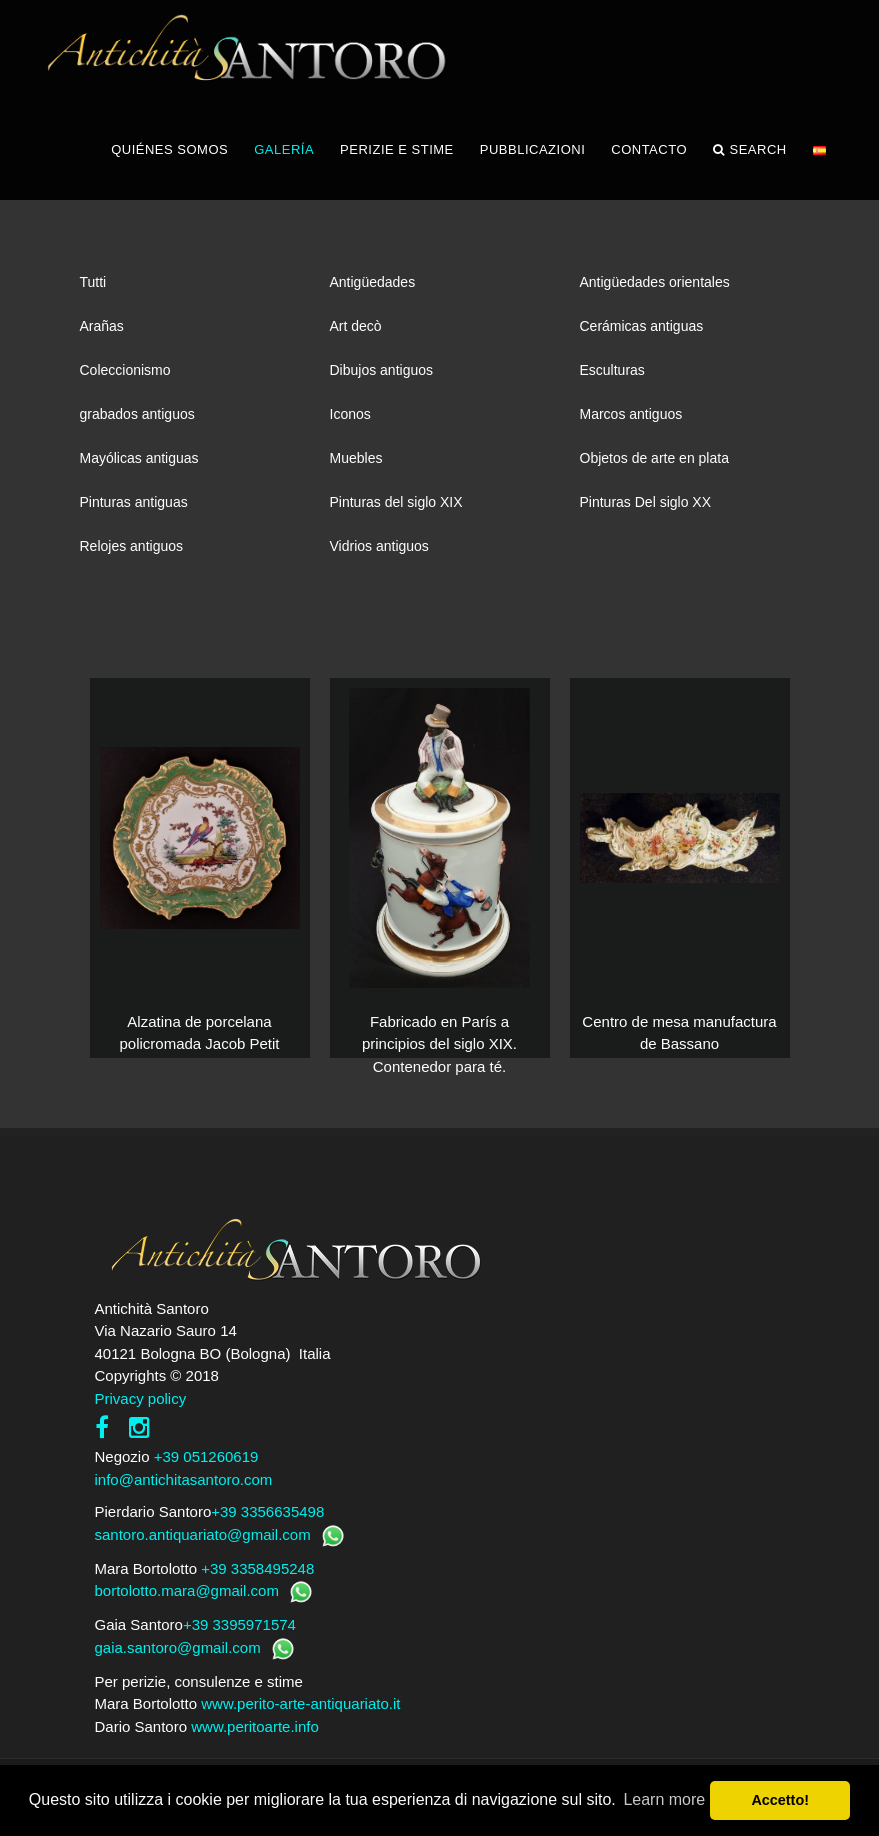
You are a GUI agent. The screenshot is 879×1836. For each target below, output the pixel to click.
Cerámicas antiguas (642, 326)
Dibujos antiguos (382, 370)
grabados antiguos (137, 414)
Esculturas (612, 370)
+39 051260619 (206, 1456)
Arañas (102, 326)
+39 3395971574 (239, 1624)
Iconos (350, 414)
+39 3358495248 (257, 1568)
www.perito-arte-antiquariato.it (300, 1703)
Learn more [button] (664, 1799)
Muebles (356, 458)
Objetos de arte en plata (654, 458)
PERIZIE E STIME (397, 149)
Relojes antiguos (132, 546)
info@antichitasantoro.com (184, 1479)
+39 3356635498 (267, 1511)
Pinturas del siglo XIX (396, 502)
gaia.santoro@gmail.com (178, 1647)
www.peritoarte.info (255, 1726)
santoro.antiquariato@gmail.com (203, 1534)
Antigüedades (373, 282)
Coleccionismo (125, 370)
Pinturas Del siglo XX (646, 502)
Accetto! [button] (780, 1800)
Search (750, 150)
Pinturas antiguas (134, 502)
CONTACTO (649, 149)
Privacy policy (141, 1398)
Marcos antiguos (631, 414)
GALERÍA (284, 149)
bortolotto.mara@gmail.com (187, 1590)
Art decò (356, 326)
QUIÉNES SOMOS (169, 149)
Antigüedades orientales (655, 282)
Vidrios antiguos (379, 546)
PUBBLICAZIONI (532, 149)
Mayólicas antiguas (139, 458)
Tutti (93, 282)
